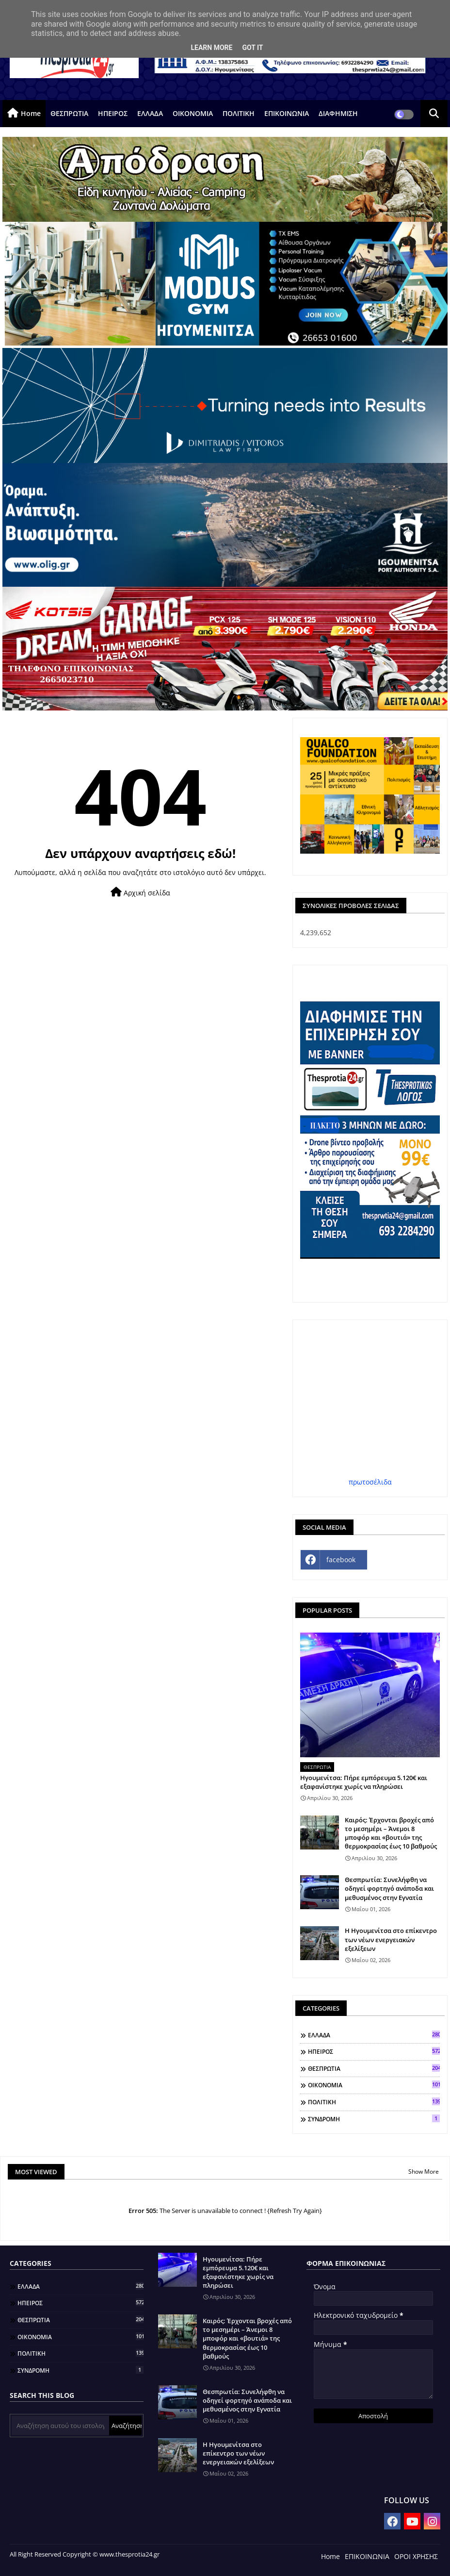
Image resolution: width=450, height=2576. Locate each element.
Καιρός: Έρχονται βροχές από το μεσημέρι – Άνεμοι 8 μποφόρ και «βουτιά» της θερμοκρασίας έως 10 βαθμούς (391, 1833)
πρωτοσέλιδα (370, 1481)
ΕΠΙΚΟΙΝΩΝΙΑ (286, 113)
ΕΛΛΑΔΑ (150, 113)
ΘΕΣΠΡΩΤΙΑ (69, 113)
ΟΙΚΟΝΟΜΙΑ (193, 113)
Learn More (211, 47)
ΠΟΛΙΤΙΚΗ (239, 113)
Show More (423, 2171)
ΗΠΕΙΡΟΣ (113, 113)
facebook (340, 1559)
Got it (252, 47)
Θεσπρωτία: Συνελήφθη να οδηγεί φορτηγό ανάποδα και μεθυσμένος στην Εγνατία (389, 1888)
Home (31, 113)
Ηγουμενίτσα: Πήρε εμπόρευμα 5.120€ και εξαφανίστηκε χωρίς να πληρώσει (363, 1782)
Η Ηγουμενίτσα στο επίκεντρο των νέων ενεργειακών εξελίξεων (391, 1939)
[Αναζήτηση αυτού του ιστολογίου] (60, 2425)
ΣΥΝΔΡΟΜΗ (374, 2118)
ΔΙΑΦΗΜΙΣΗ (338, 113)
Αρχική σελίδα (140, 892)
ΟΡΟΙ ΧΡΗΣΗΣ (416, 2556)
